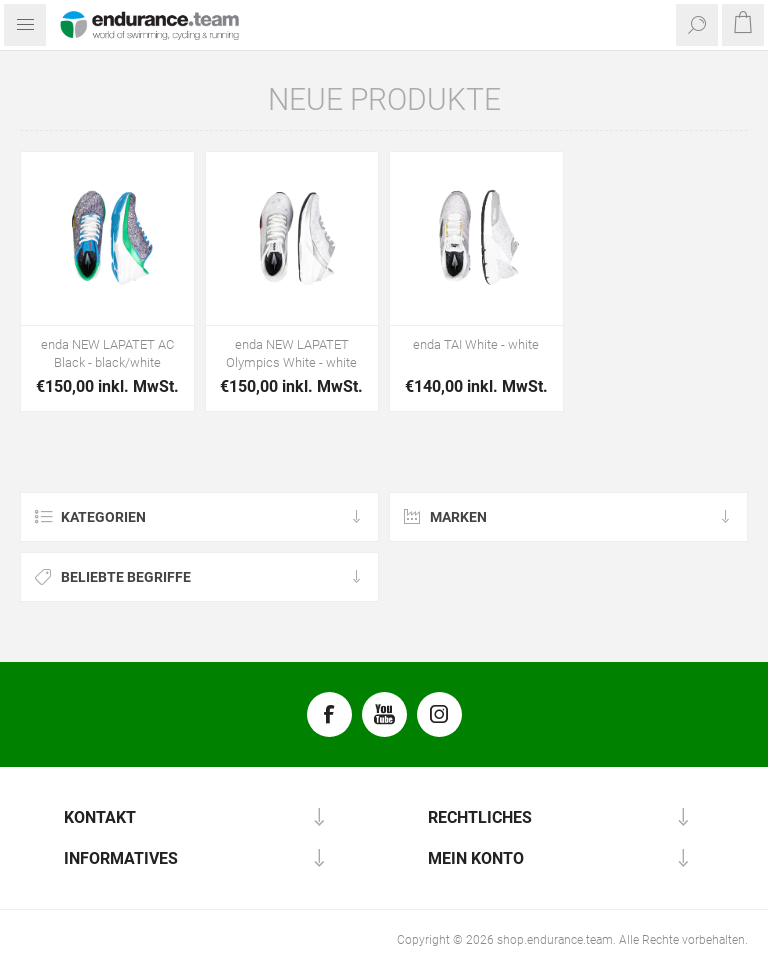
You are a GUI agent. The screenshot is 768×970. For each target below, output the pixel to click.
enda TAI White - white (476, 344)
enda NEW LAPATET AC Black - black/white (107, 353)
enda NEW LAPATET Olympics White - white (291, 353)
